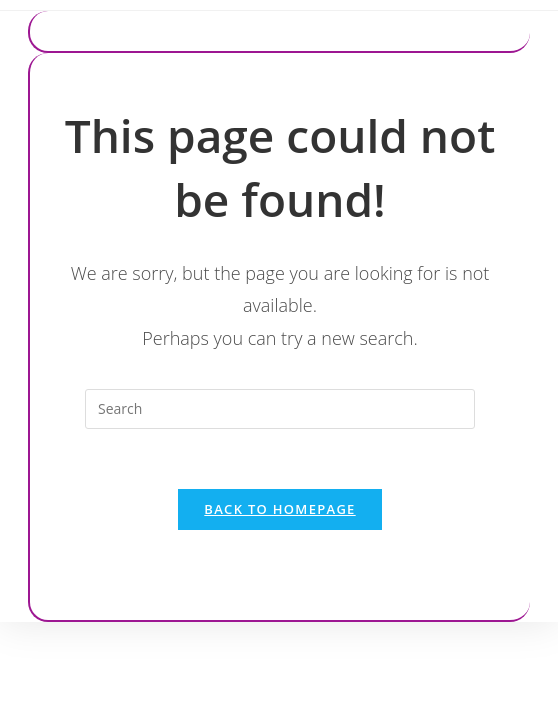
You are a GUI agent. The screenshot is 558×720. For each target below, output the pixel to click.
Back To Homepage (279, 509)
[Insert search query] (280, 409)
